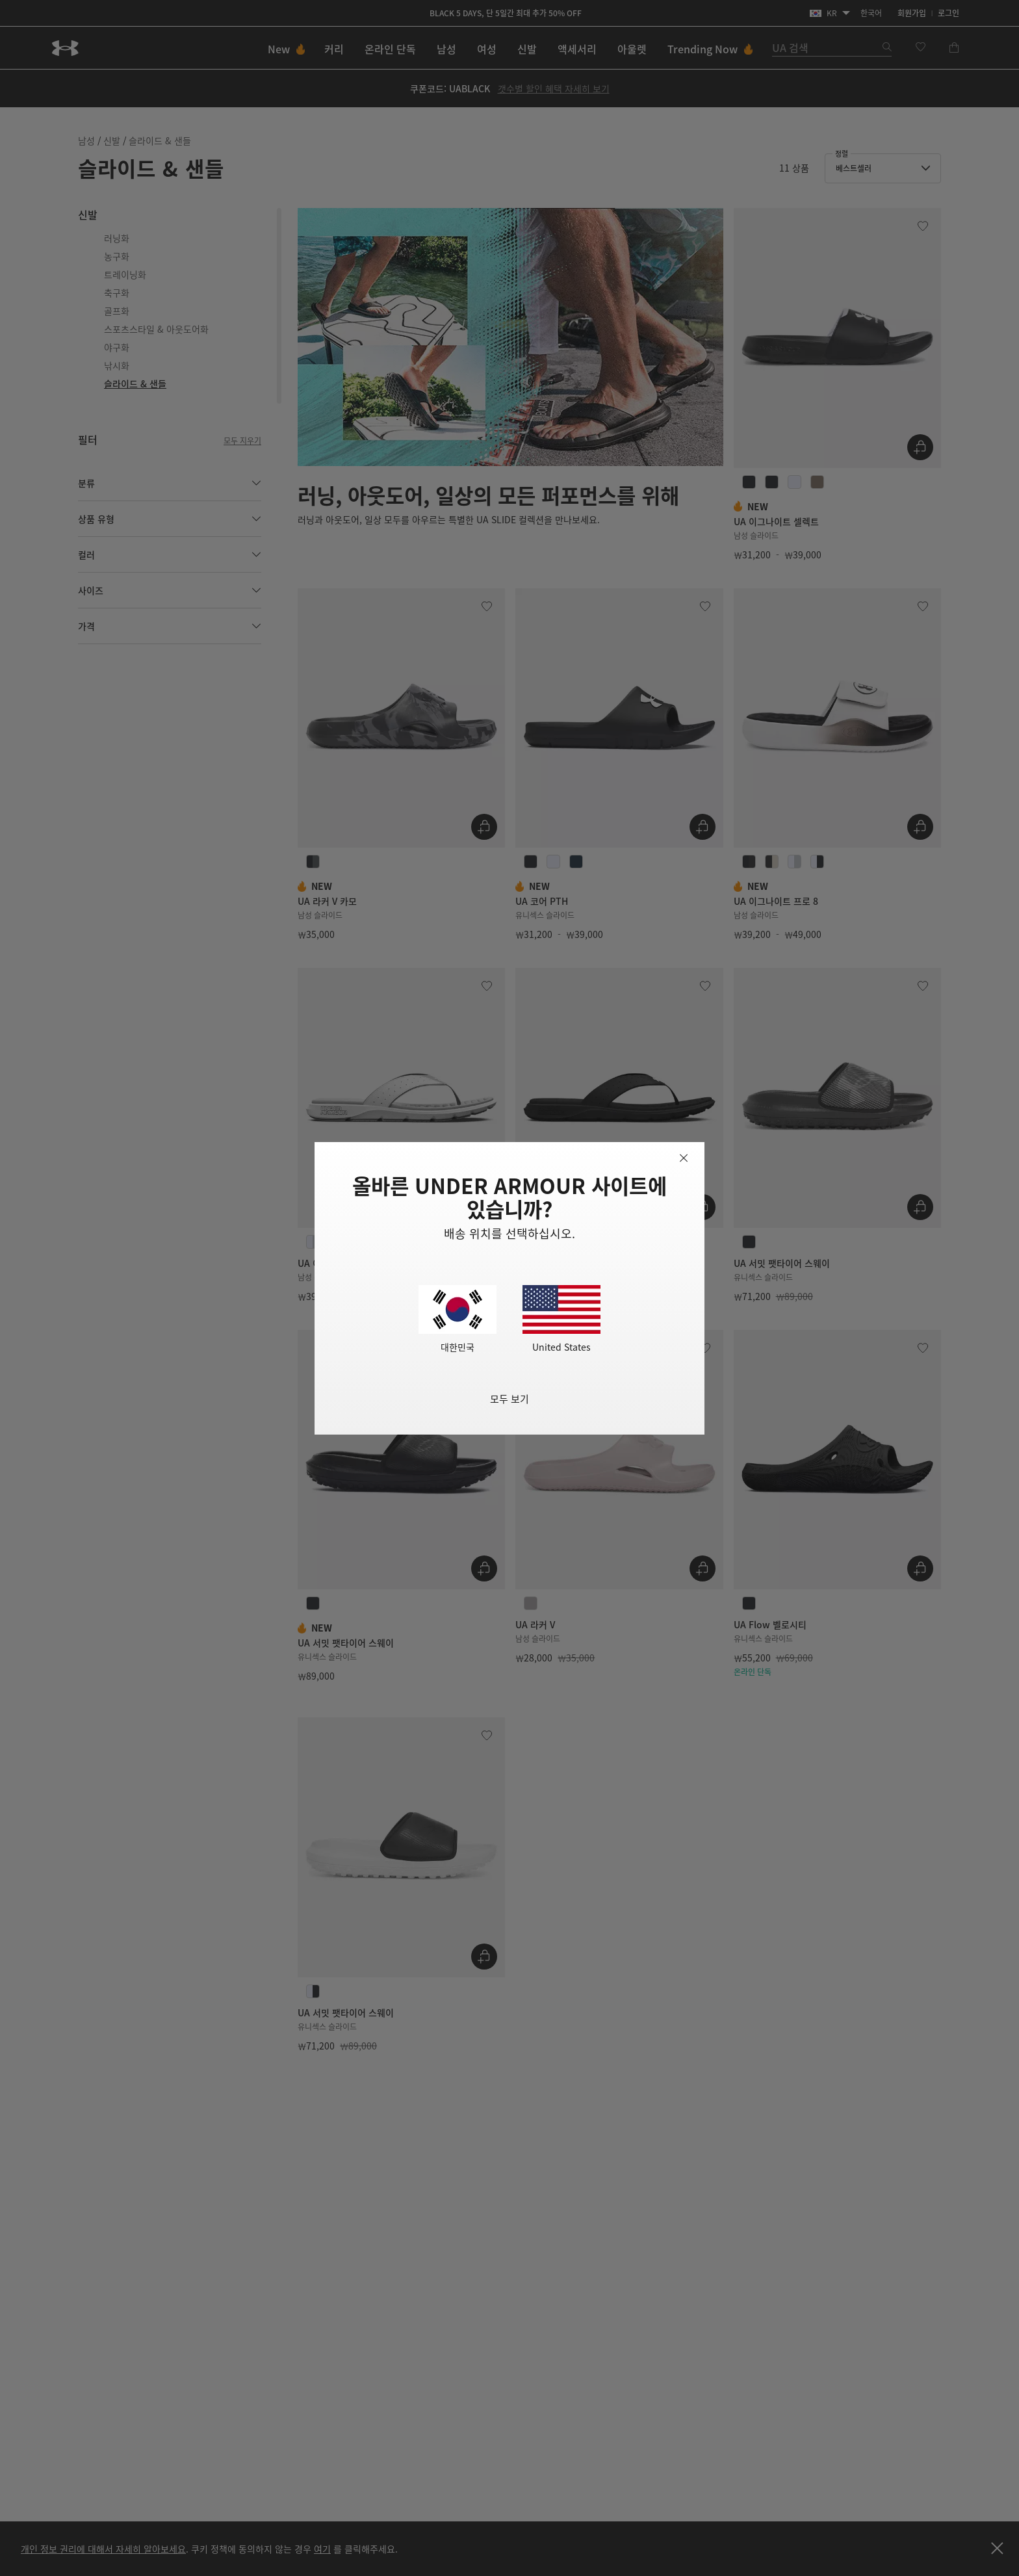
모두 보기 (509, 1398)
